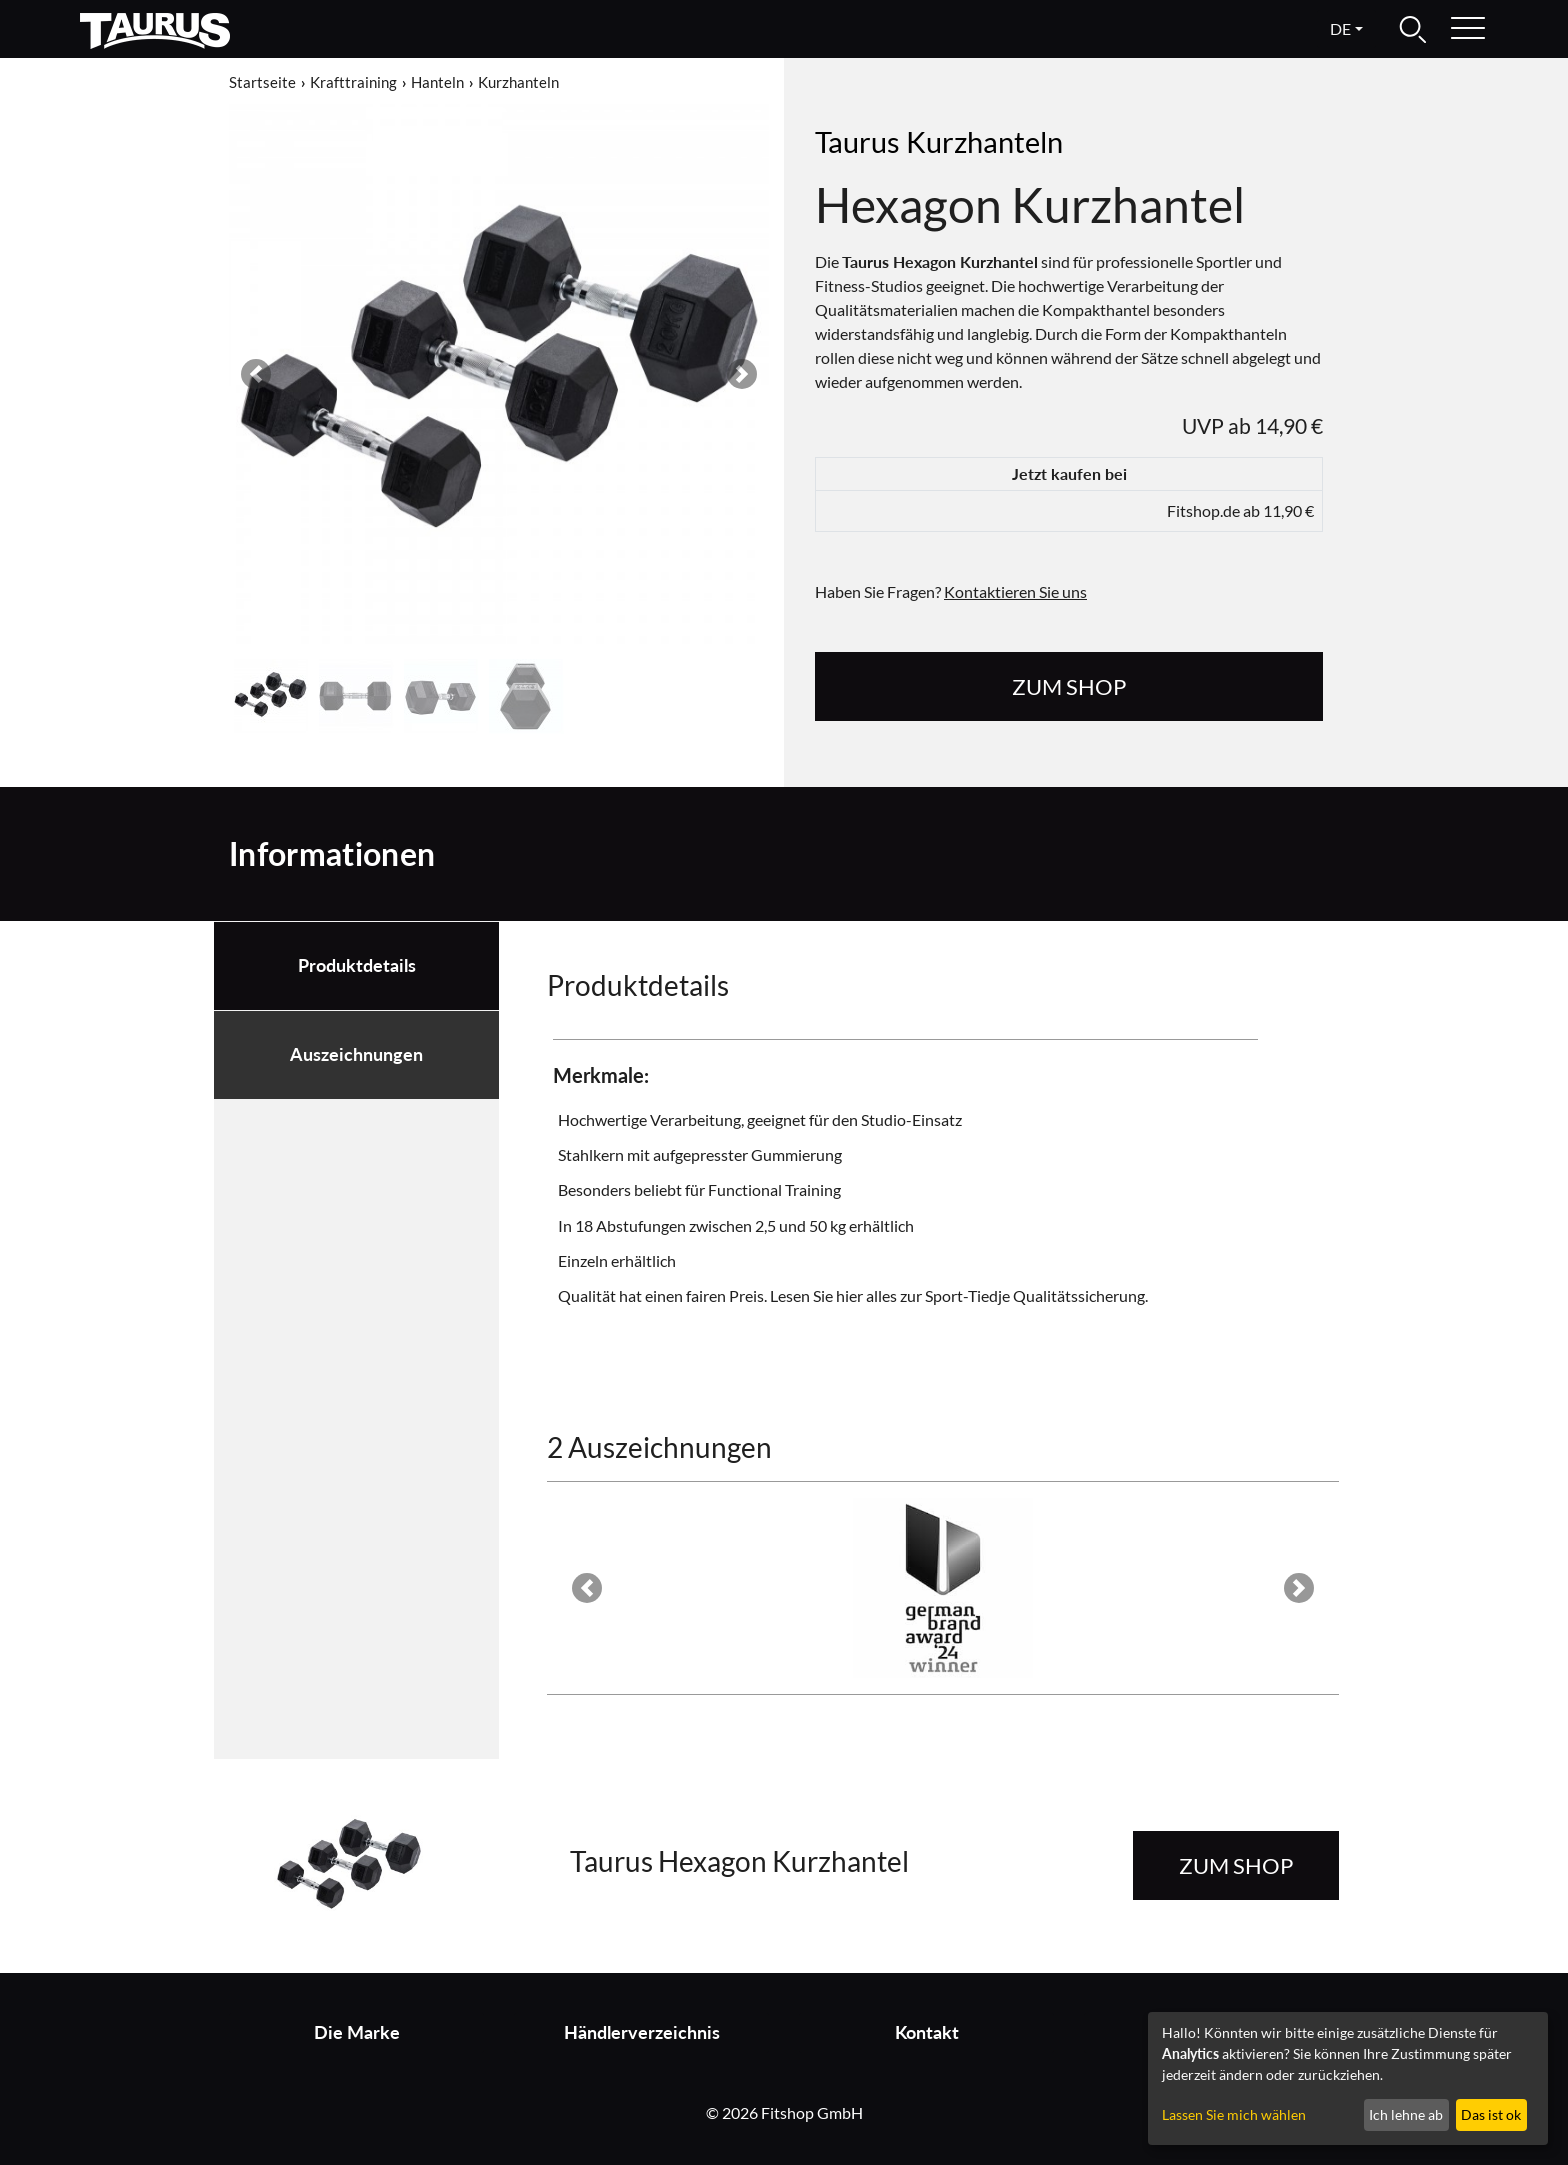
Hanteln (437, 82)
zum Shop (1069, 686)
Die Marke (357, 2032)
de (1340, 28)
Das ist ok (1491, 2114)
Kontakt (927, 2032)
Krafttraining (353, 82)
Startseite (262, 82)
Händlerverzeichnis (642, 2032)
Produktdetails (357, 965)
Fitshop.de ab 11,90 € (1240, 510)
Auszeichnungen (356, 1054)
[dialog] (1348, 2078)
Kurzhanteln (518, 82)
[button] (256, 374)
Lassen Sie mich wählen (1234, 2114)
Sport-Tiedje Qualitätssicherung (1035, 1295)
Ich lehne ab (1406, 2114)
